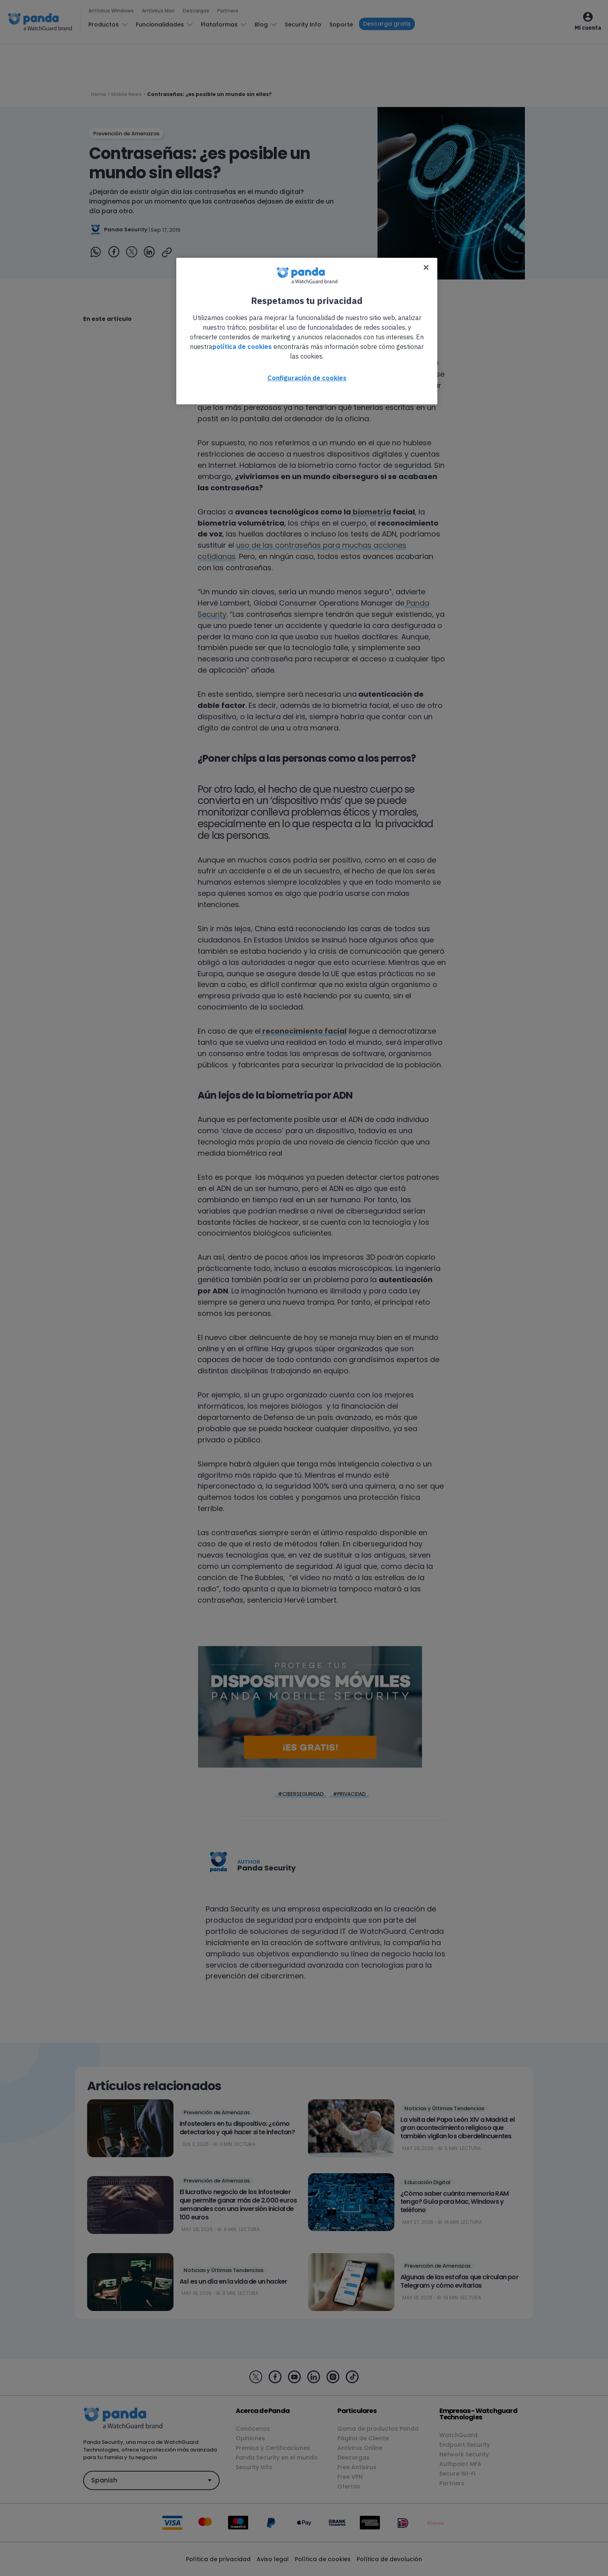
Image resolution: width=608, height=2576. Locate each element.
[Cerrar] (426, 267)
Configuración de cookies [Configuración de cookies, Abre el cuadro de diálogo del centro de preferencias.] (307, 378)
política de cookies (242, 347)
